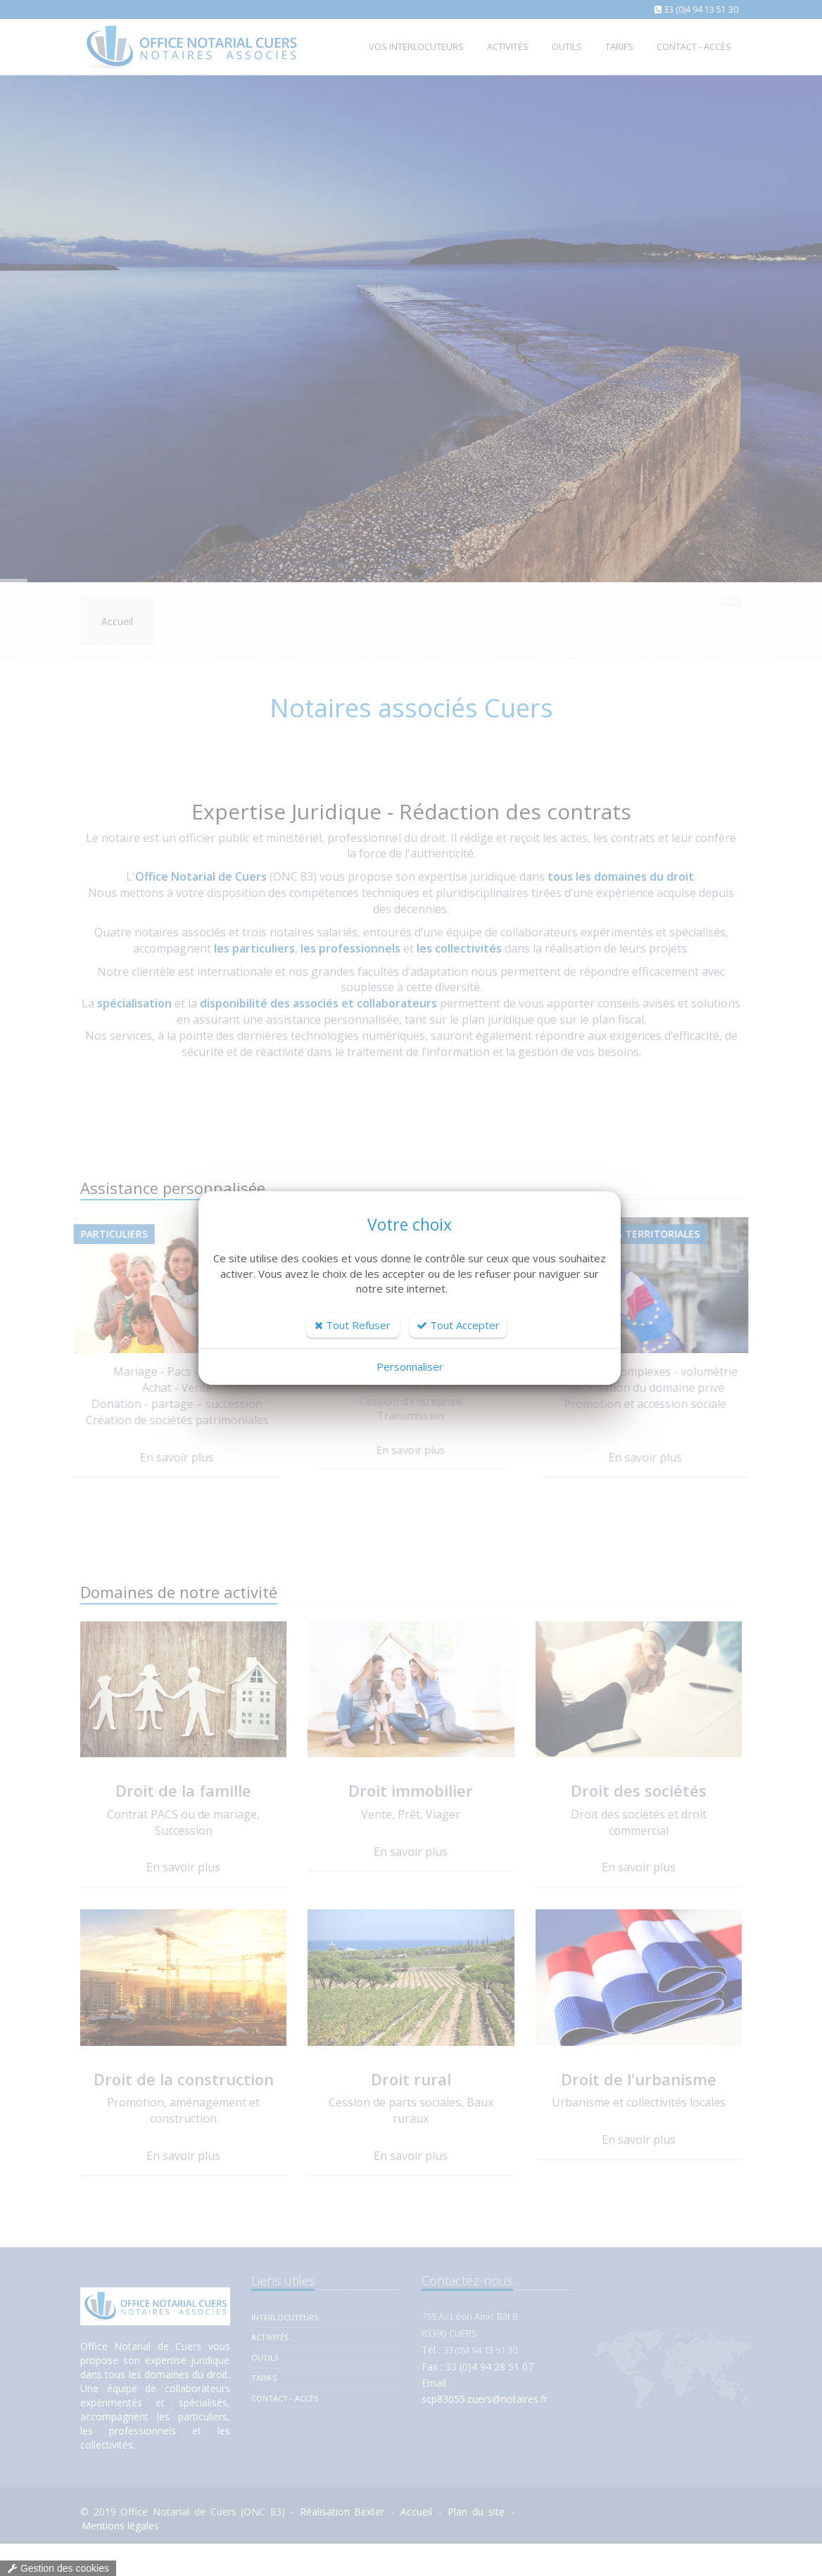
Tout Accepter (458, 1325)
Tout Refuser (353, 1325)
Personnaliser (410, 1366)
